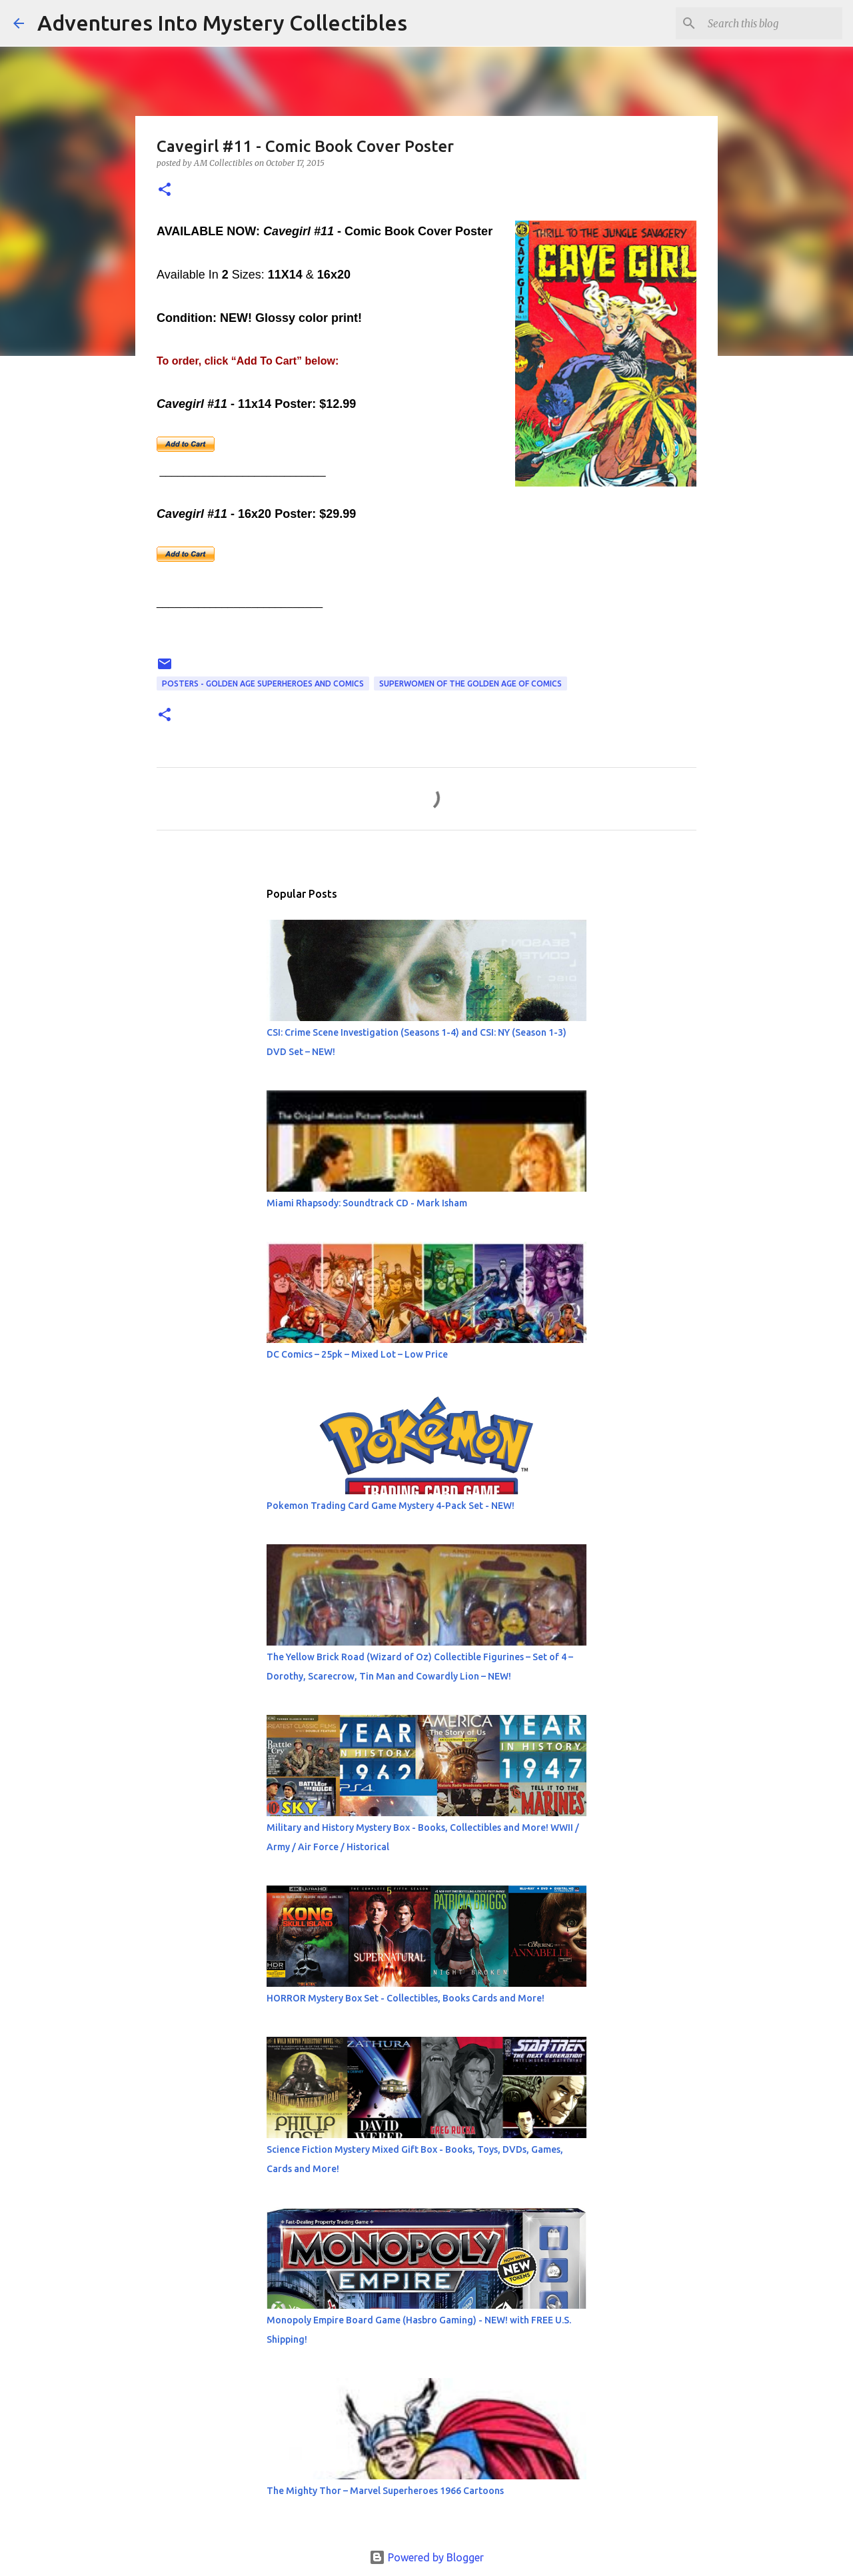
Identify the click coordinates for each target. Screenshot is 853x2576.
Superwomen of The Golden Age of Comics (470, 683)
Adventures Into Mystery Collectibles (222, 23)
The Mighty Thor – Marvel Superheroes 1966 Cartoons (385, 2490)
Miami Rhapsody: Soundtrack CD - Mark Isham (367, 1203)
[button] (165, 190)
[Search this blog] (772, 23)
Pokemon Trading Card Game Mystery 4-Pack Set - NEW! (390, 1505)
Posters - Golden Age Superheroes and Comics (263, 683)
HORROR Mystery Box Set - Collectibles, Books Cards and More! (405, 1998)
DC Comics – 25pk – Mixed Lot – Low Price (357, 1354)
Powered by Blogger (426, 2557)
